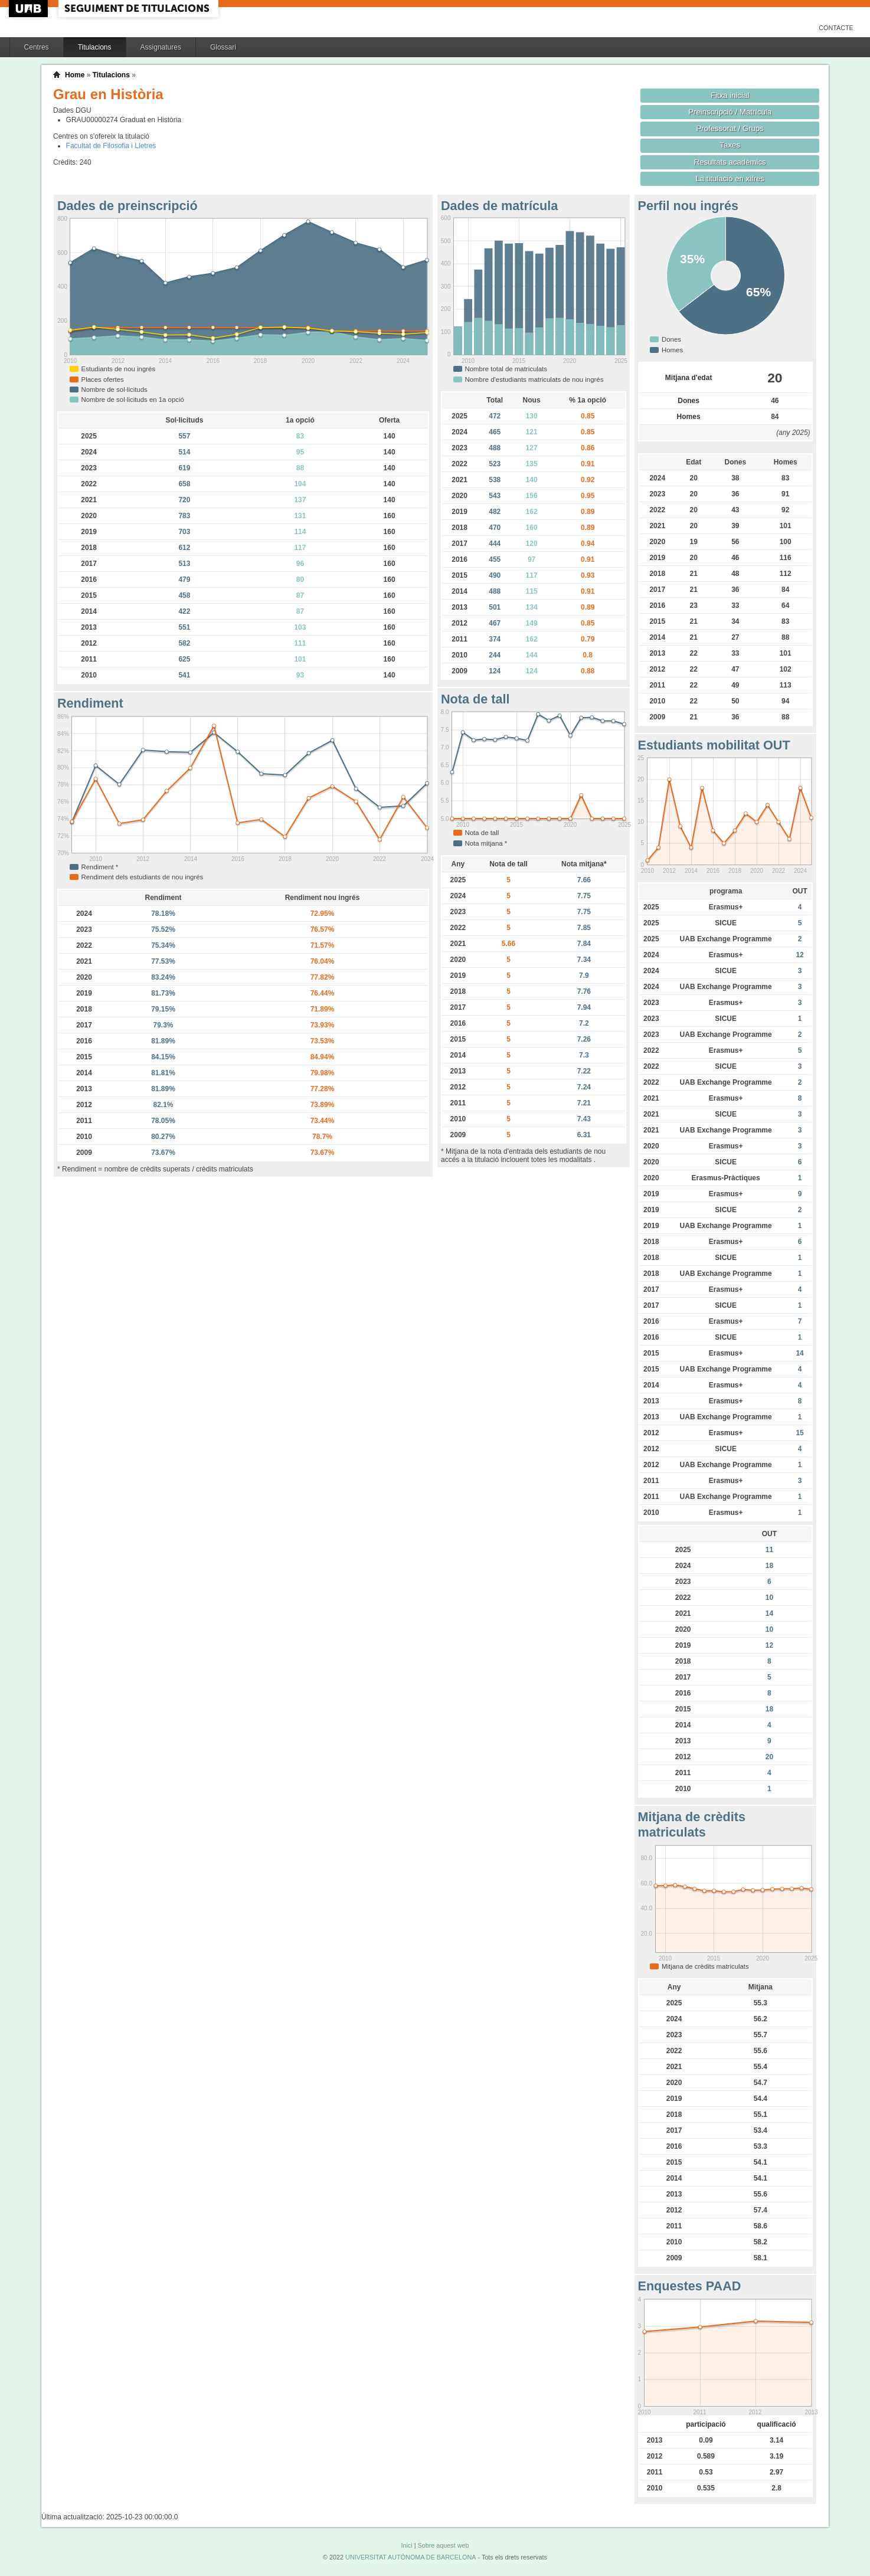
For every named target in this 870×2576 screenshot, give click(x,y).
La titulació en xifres (729, 178)
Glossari (223, 47)
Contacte (836, 27)
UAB (29, 8)
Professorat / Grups (730, 128)
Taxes (730, 144)
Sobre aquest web (443, 2545)
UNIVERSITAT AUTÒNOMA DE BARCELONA (410, 2557)
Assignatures (160, 47)
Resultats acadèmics (730, 162)
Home (74, 75)
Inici (406, 2545)
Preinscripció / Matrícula (729, 111)
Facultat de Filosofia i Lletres (111, 146)
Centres (36, 47)
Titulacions (95, 47)
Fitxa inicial (730, 95)
